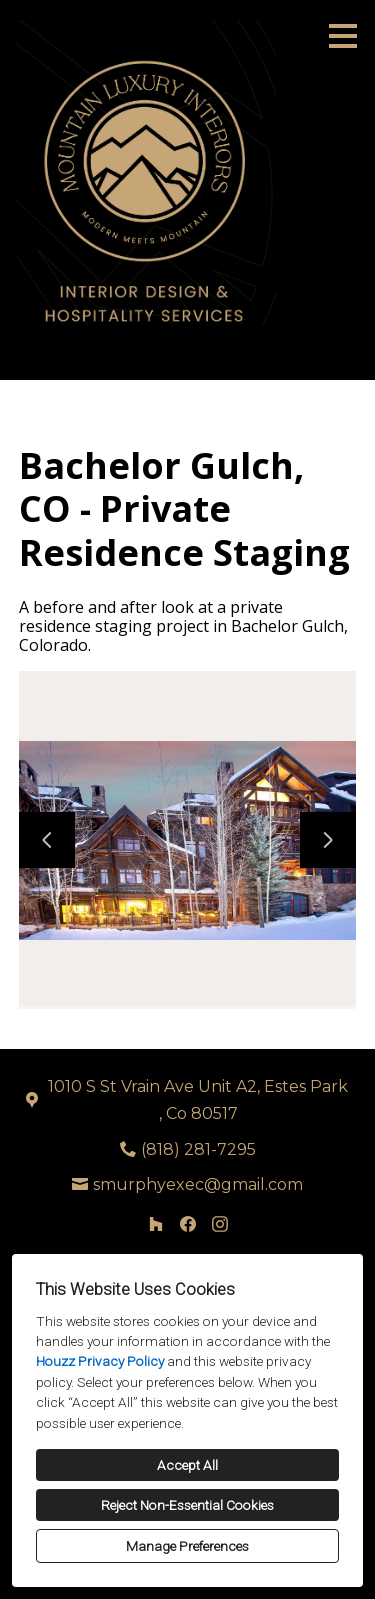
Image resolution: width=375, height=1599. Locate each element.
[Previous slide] (47, 840)
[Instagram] (220, 1224)
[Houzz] (156, 1224)
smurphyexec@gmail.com (198, 1184)
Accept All (187, 1465)
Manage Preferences (187, 1546)
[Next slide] (328, 840)
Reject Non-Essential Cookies (187, 1505)
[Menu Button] (343, 36)
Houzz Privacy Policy (100, 1361)
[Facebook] (188, 1224)
